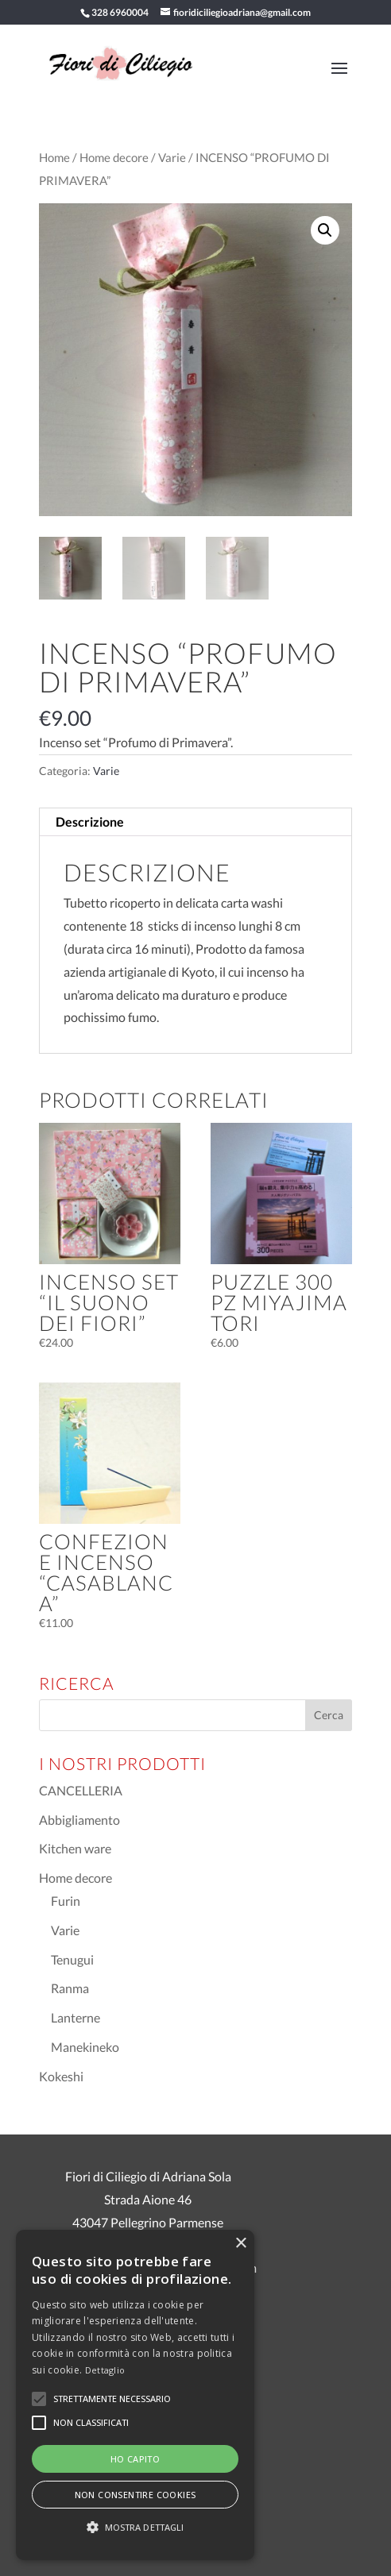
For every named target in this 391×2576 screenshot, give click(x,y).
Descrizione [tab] (90, 821)
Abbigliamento (79, 1819)
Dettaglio (105, 2370)
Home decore (114, 157)
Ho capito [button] (135, 2459)
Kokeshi (61, 2076)
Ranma (70, 1988)
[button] (325, 230)
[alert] (135, 2395)
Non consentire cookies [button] (135, 2495)
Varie (172, 157)
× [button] (240, 2244)
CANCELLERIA (80, 1790)
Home (54, 157)
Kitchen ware (75, 1848)
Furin (65, 1900)
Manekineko (85, 2046)
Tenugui (72, 1959)
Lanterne (75, 2017)
